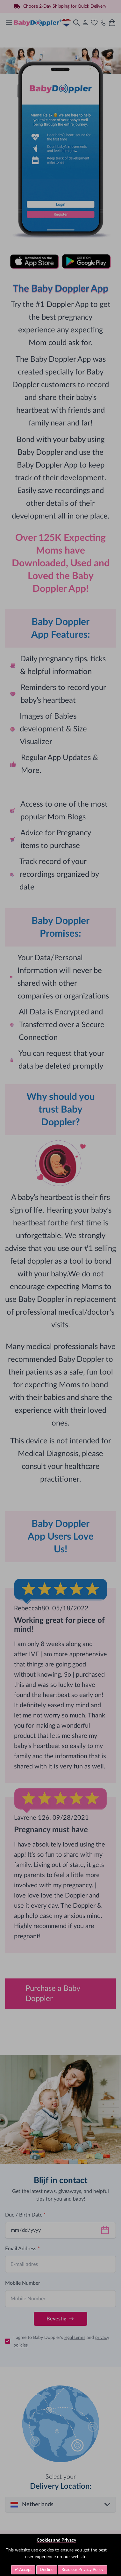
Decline (46, 2570)
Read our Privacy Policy (82, 2570)
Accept (25, 2570)
